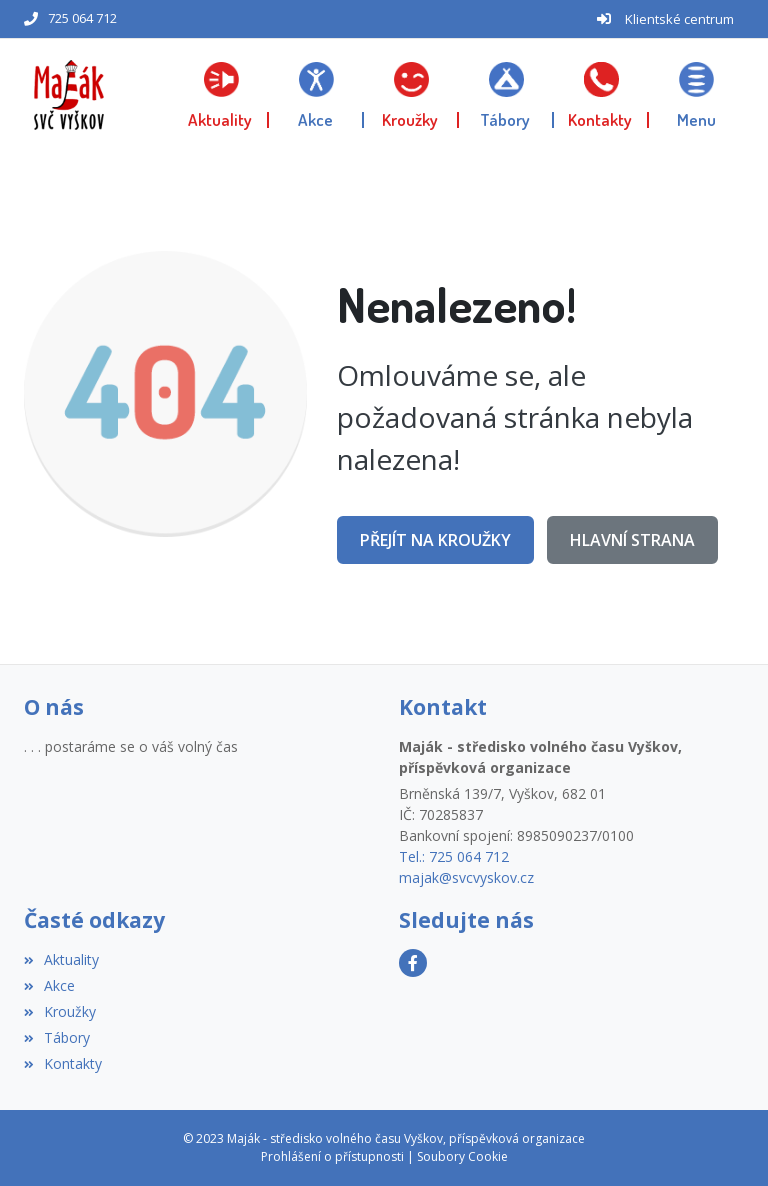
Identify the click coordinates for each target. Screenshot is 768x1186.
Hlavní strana (632, 540)
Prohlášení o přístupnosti (332, 1156)
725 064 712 (82, 18)
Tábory (57, 1037)
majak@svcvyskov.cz (466, 877)
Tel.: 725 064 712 (454, 856)
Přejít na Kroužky (435, 540)
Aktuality (61, 959)
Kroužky (60, 1011)
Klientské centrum (679, 19)
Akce (49, 985)
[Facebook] (413, 963)
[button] (696, 95)
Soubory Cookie (462, 1156)
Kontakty (63, 1063)
